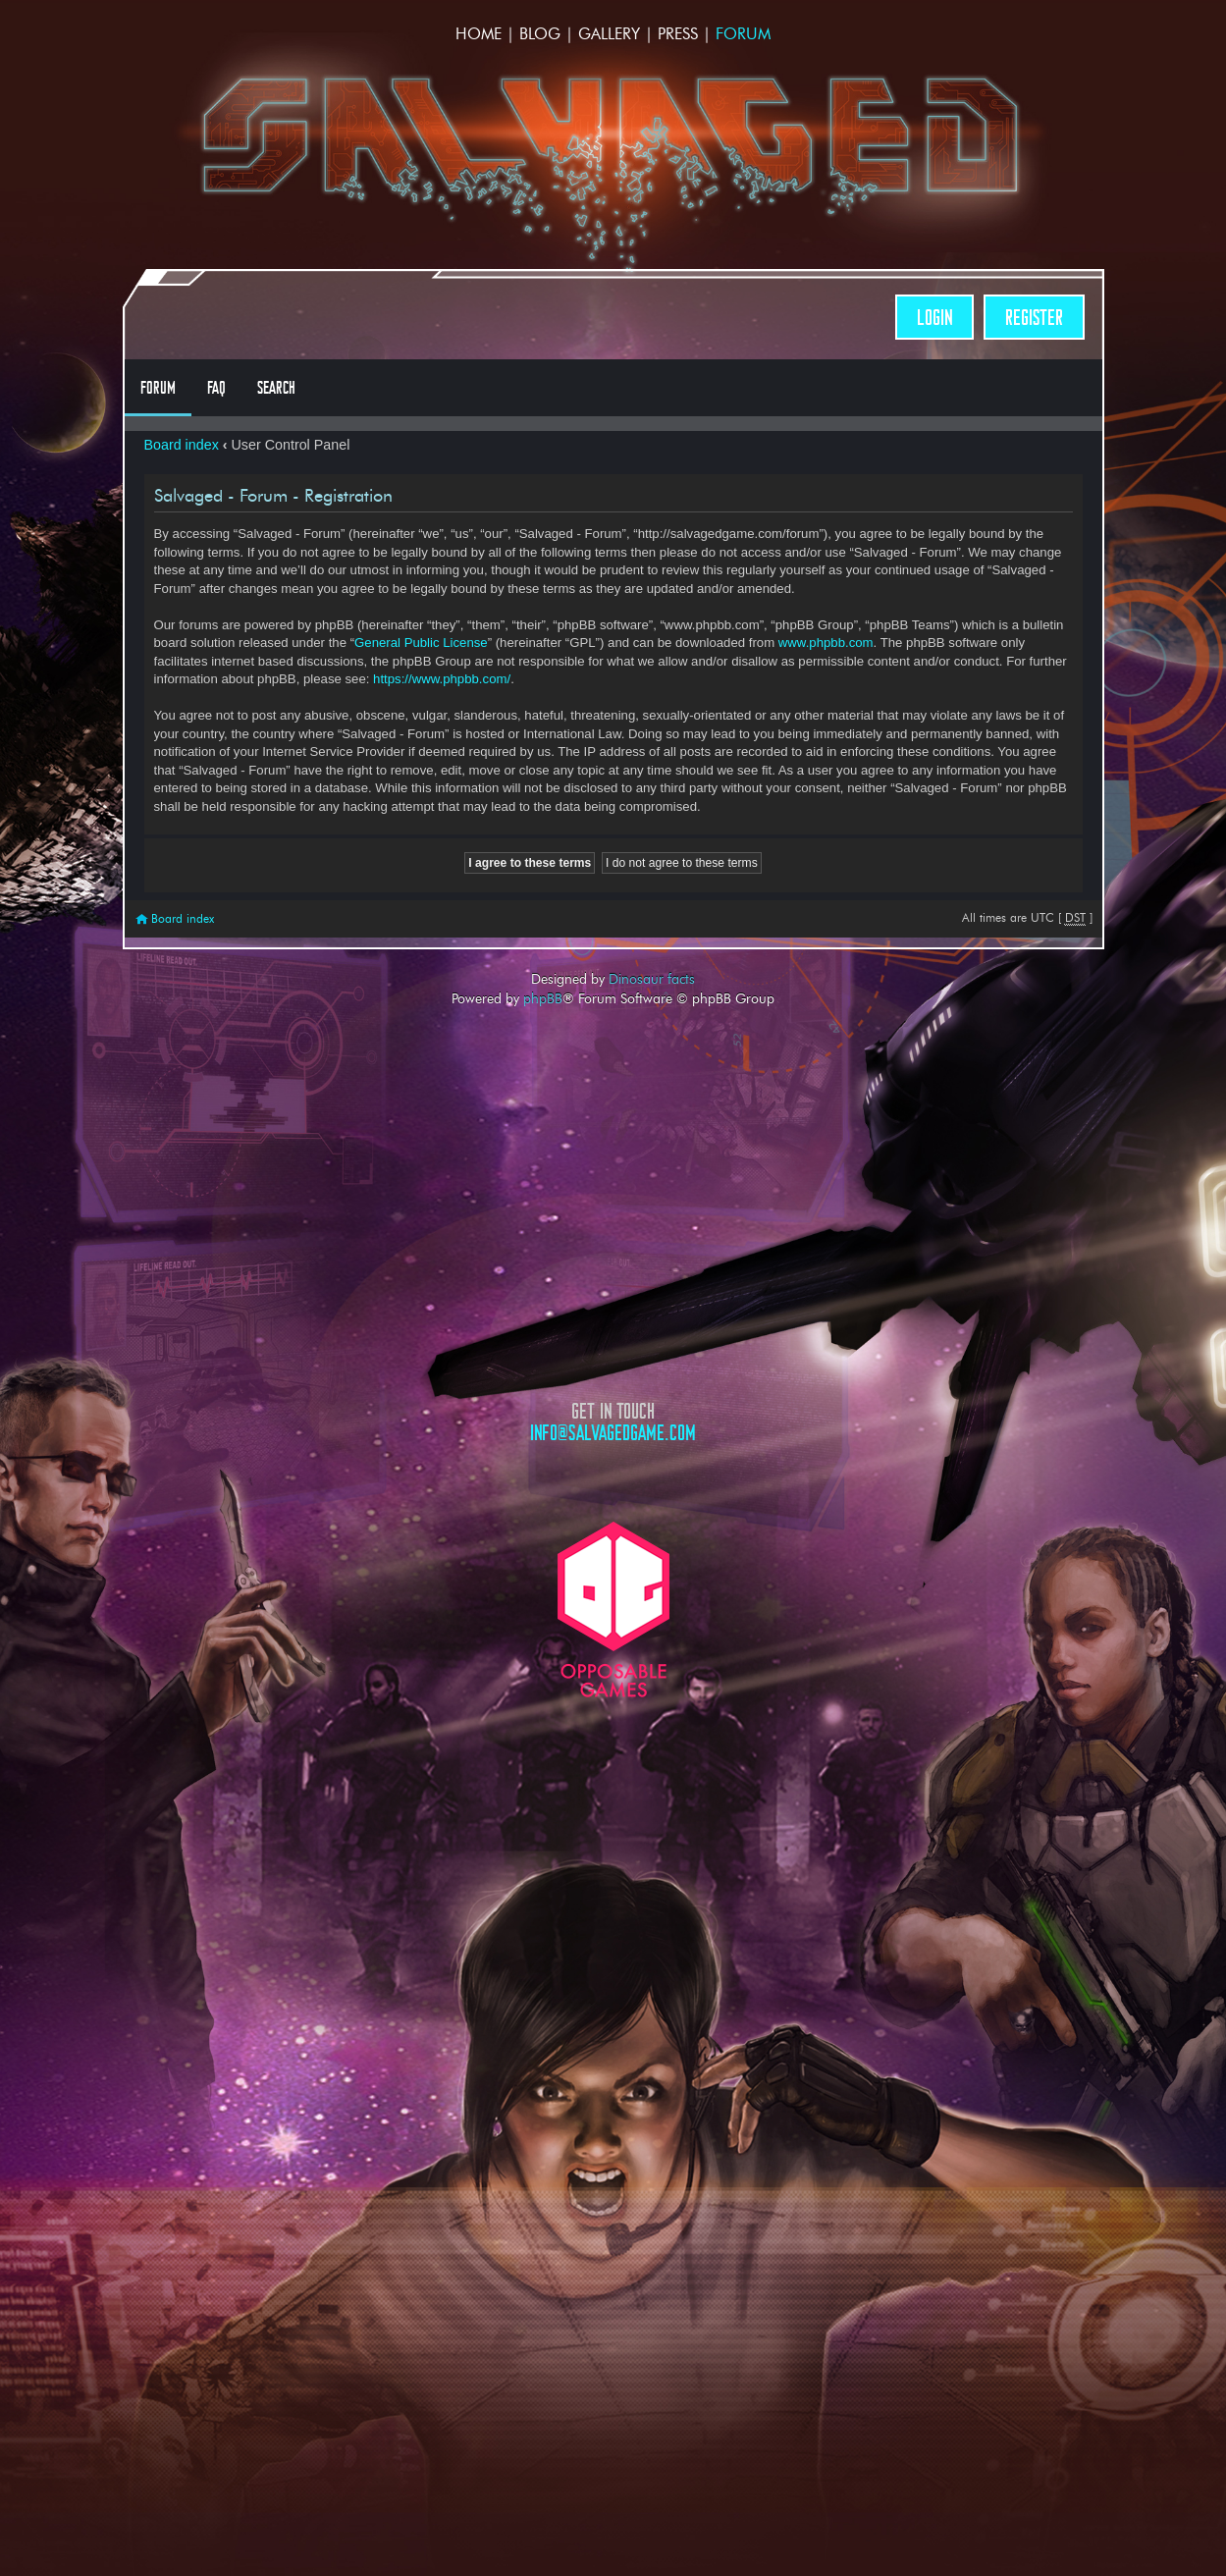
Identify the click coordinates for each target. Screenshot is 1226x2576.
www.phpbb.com (826, 642)
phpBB (542, 998)
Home (478, 34)
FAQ (216, 388)
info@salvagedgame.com (613, 1433)
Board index (181, 445)
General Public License (421, 642)
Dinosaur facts (652, 979)
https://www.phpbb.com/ (441, 678)
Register (1034, 317)
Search (276, 388)
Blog (539, 34)
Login (934, 317)
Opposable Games (613, 1609)
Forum (743, 34)
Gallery (609, 34)
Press (678, 34)
